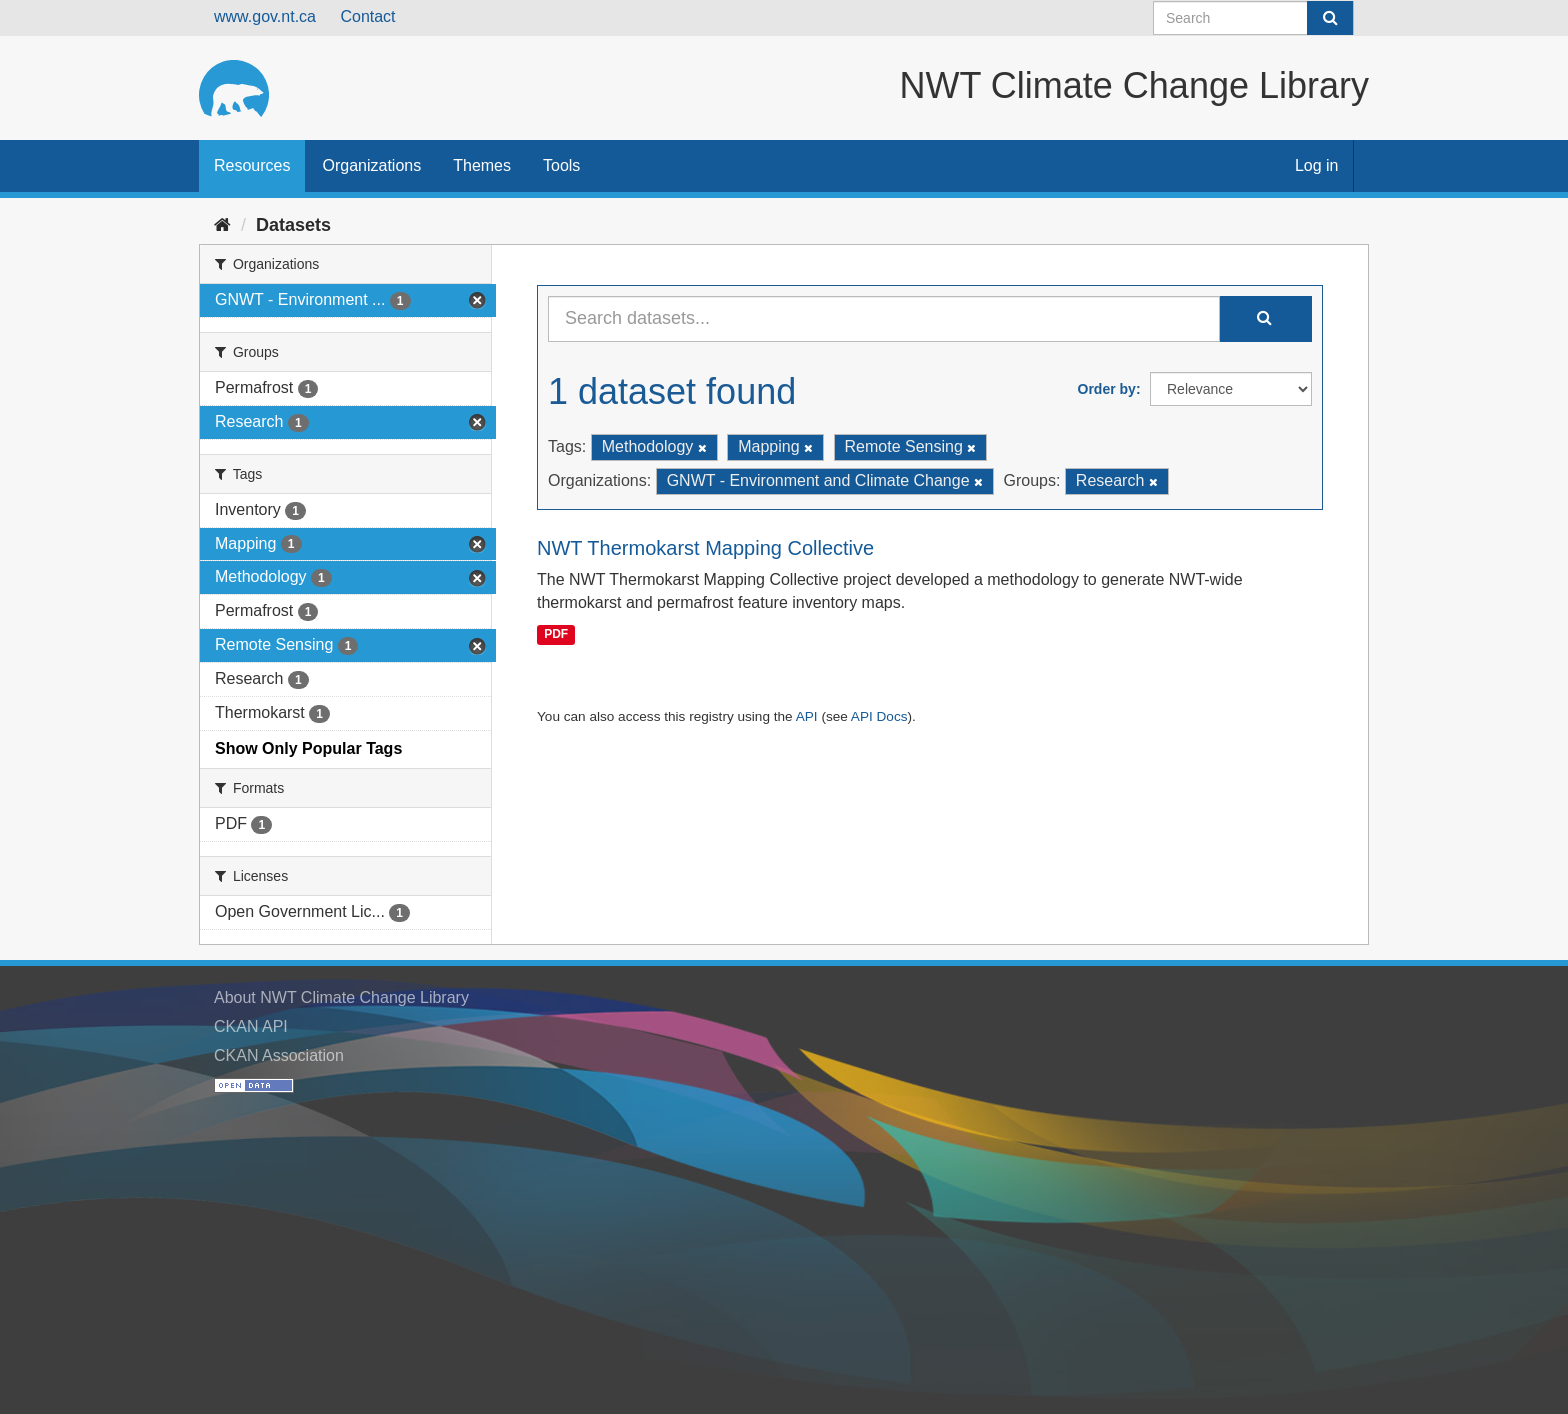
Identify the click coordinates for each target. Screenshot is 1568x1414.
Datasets (293, 225)
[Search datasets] (1253, 18)
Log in (1317, 165)
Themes (482, 165)
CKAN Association (279, 1055)
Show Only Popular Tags (308, 748)
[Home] (222, 225)
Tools (561, 165)
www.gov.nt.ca (265, 16)
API (807, 716)
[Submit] (1330, 18)
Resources (252, 165)
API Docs (879, 716)
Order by (1107, 389)
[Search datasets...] (884, 319)
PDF (556, 634)
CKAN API (251, 1026)
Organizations (371, 165)
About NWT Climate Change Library (341, 997)
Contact (367, 16)
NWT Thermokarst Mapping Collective (705, 548)
